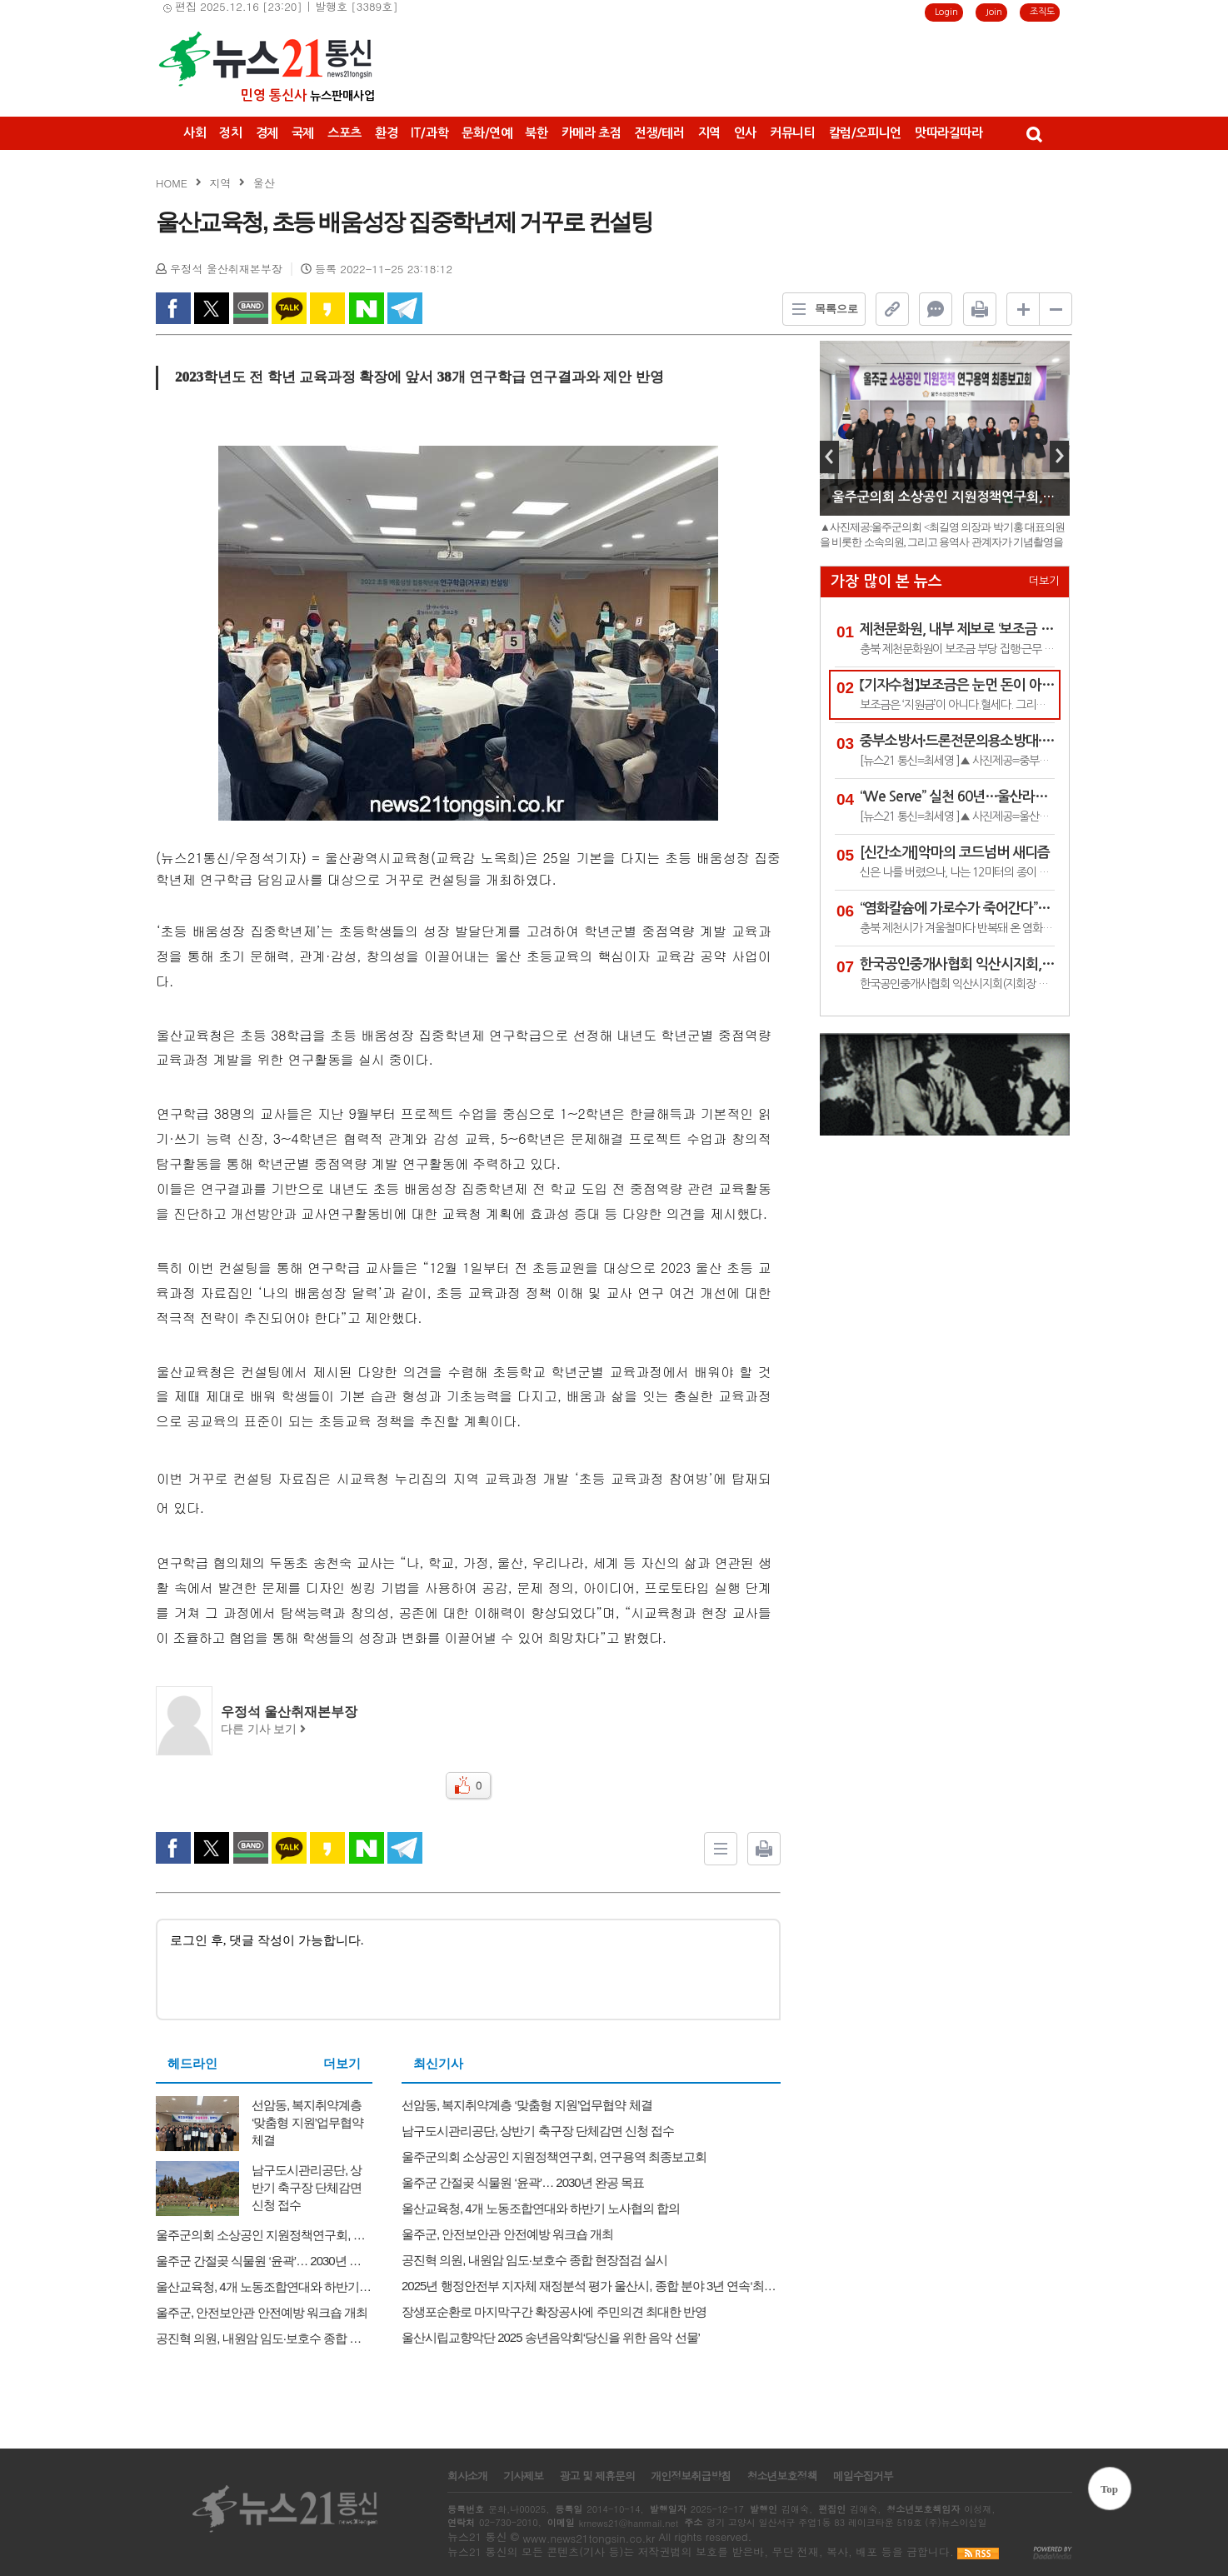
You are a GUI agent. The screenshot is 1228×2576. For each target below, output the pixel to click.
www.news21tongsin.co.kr (588, 2538)
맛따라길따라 (949, 133)
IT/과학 (429, 133)
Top (1109, 2489)
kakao (327, 308)
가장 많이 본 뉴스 (886, 581)
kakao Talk (289, 308)
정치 (230, 133)
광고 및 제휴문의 (597, 2476)
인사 (745, 133)
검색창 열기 (1033, 133)
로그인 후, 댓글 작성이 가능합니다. (468, 1968)
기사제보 (523, 2476)
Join (994, 12)
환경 (386, 133)
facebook (173, 308)
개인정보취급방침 (691, 2476)
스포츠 (344, 133)
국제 (303, 133)
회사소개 (467, 2476)
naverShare (366, 308)
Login (946, 12)
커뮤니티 (793, 133)
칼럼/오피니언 (865, 133)
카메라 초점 (591, 133)
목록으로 (820, 309)
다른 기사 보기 (263, 1729)
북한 (536, 133)
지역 (709, 133)
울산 (264, 183)
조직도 (1042, 12)
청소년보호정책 (781, 2476)
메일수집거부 (863, 2476)
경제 (267, 133)
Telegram (404, 308)
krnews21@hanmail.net (628, 2523)
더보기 (342, 2063)
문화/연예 (487, 133)
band (250, 308)
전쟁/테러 (659, 133)
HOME (171, 183)
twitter (211, 308)
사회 (194, 133)
